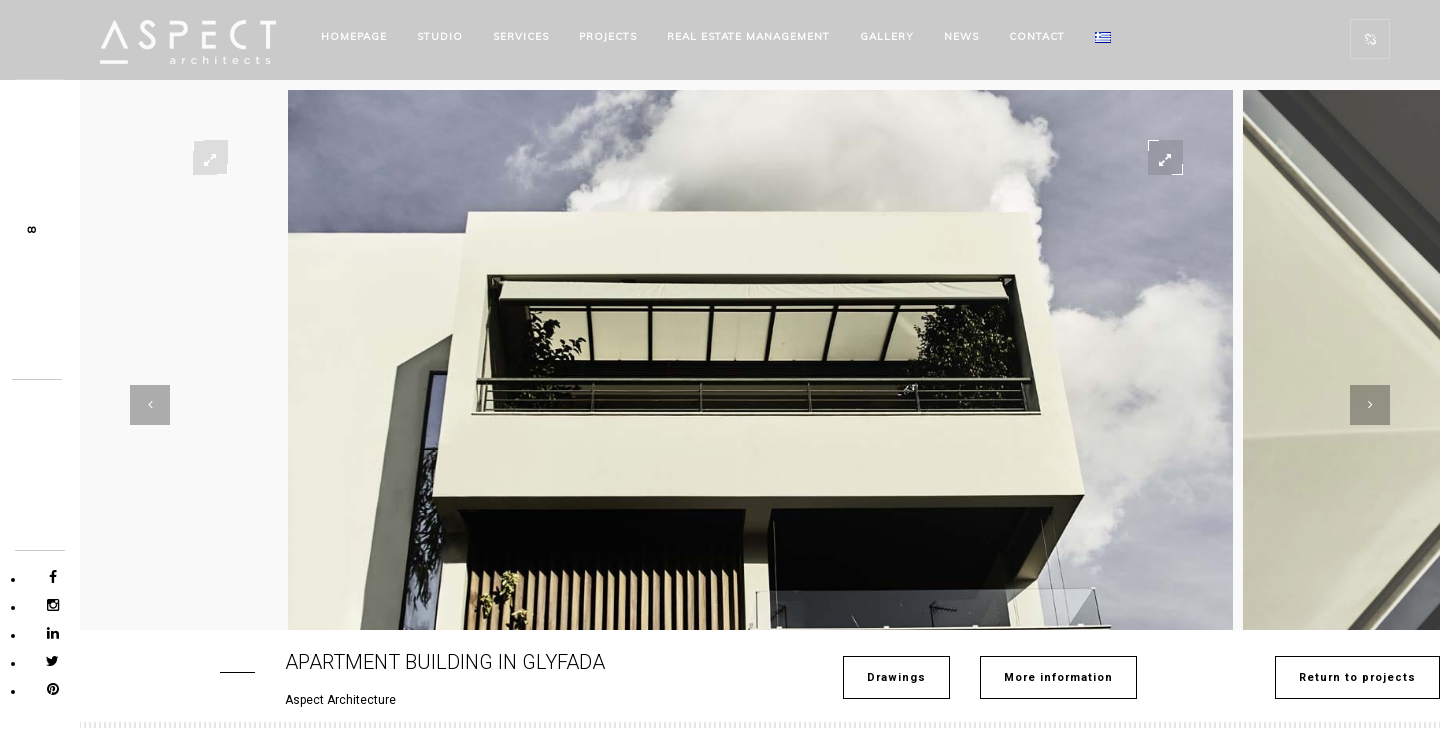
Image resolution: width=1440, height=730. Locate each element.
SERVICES (521, 36)
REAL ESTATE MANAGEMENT (748, 36)
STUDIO (440, 36)
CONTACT (1037, 36)
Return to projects (1357, 677)
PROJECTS (608, 36)
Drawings (896, 677)
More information (1058, 677)
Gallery (887, 36)
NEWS (961, 36)
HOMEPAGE (354, 36)
